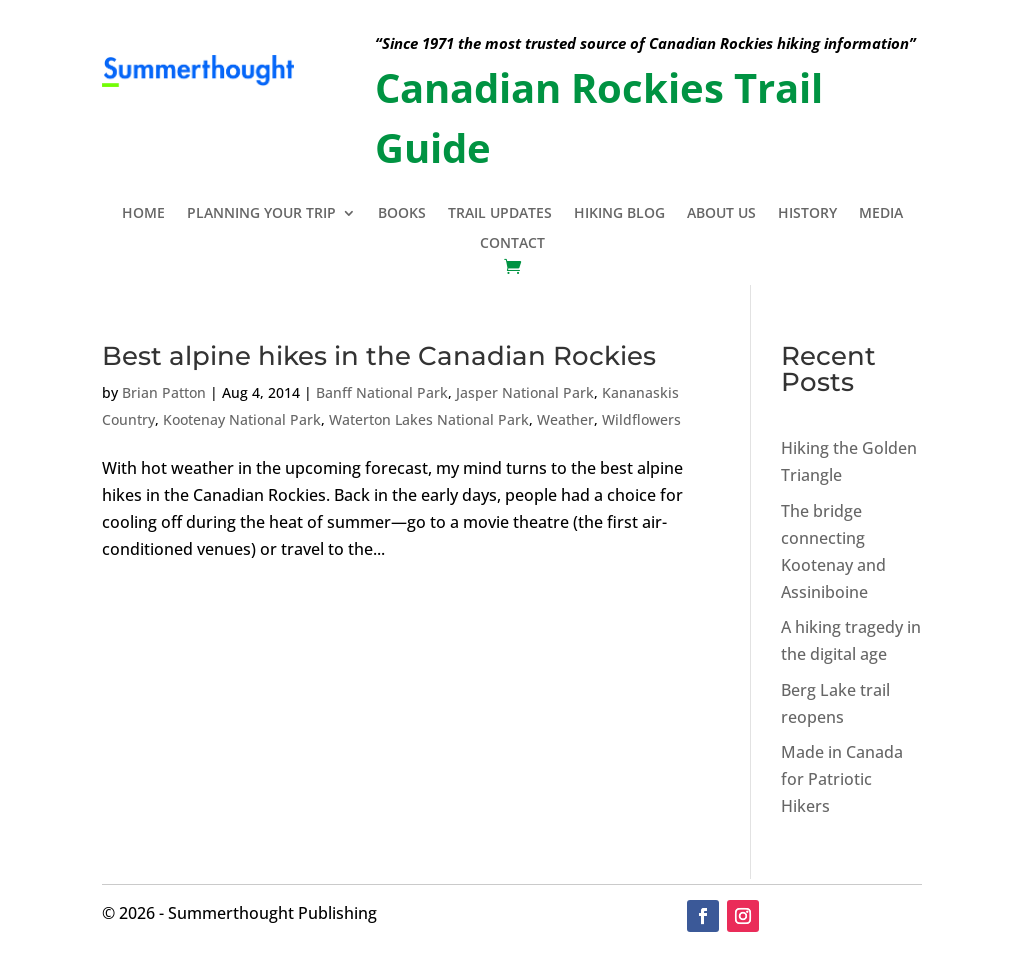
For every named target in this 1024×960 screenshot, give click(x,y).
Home (143, 214)
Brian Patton (164, 392)
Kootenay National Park (242, 419)
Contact (512, 244)
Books (402, 214)
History (807, 214)
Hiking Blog (619, 214)
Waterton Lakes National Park (429, 419)
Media (881, 214)
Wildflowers (641, 419)
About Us (721, 214)
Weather (565, 419)
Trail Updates (500, 214)
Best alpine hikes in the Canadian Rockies (379, 356)
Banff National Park (382, 392)
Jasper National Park (525, 392)
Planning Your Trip (261, 214)
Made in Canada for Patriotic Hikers (842, 779)
